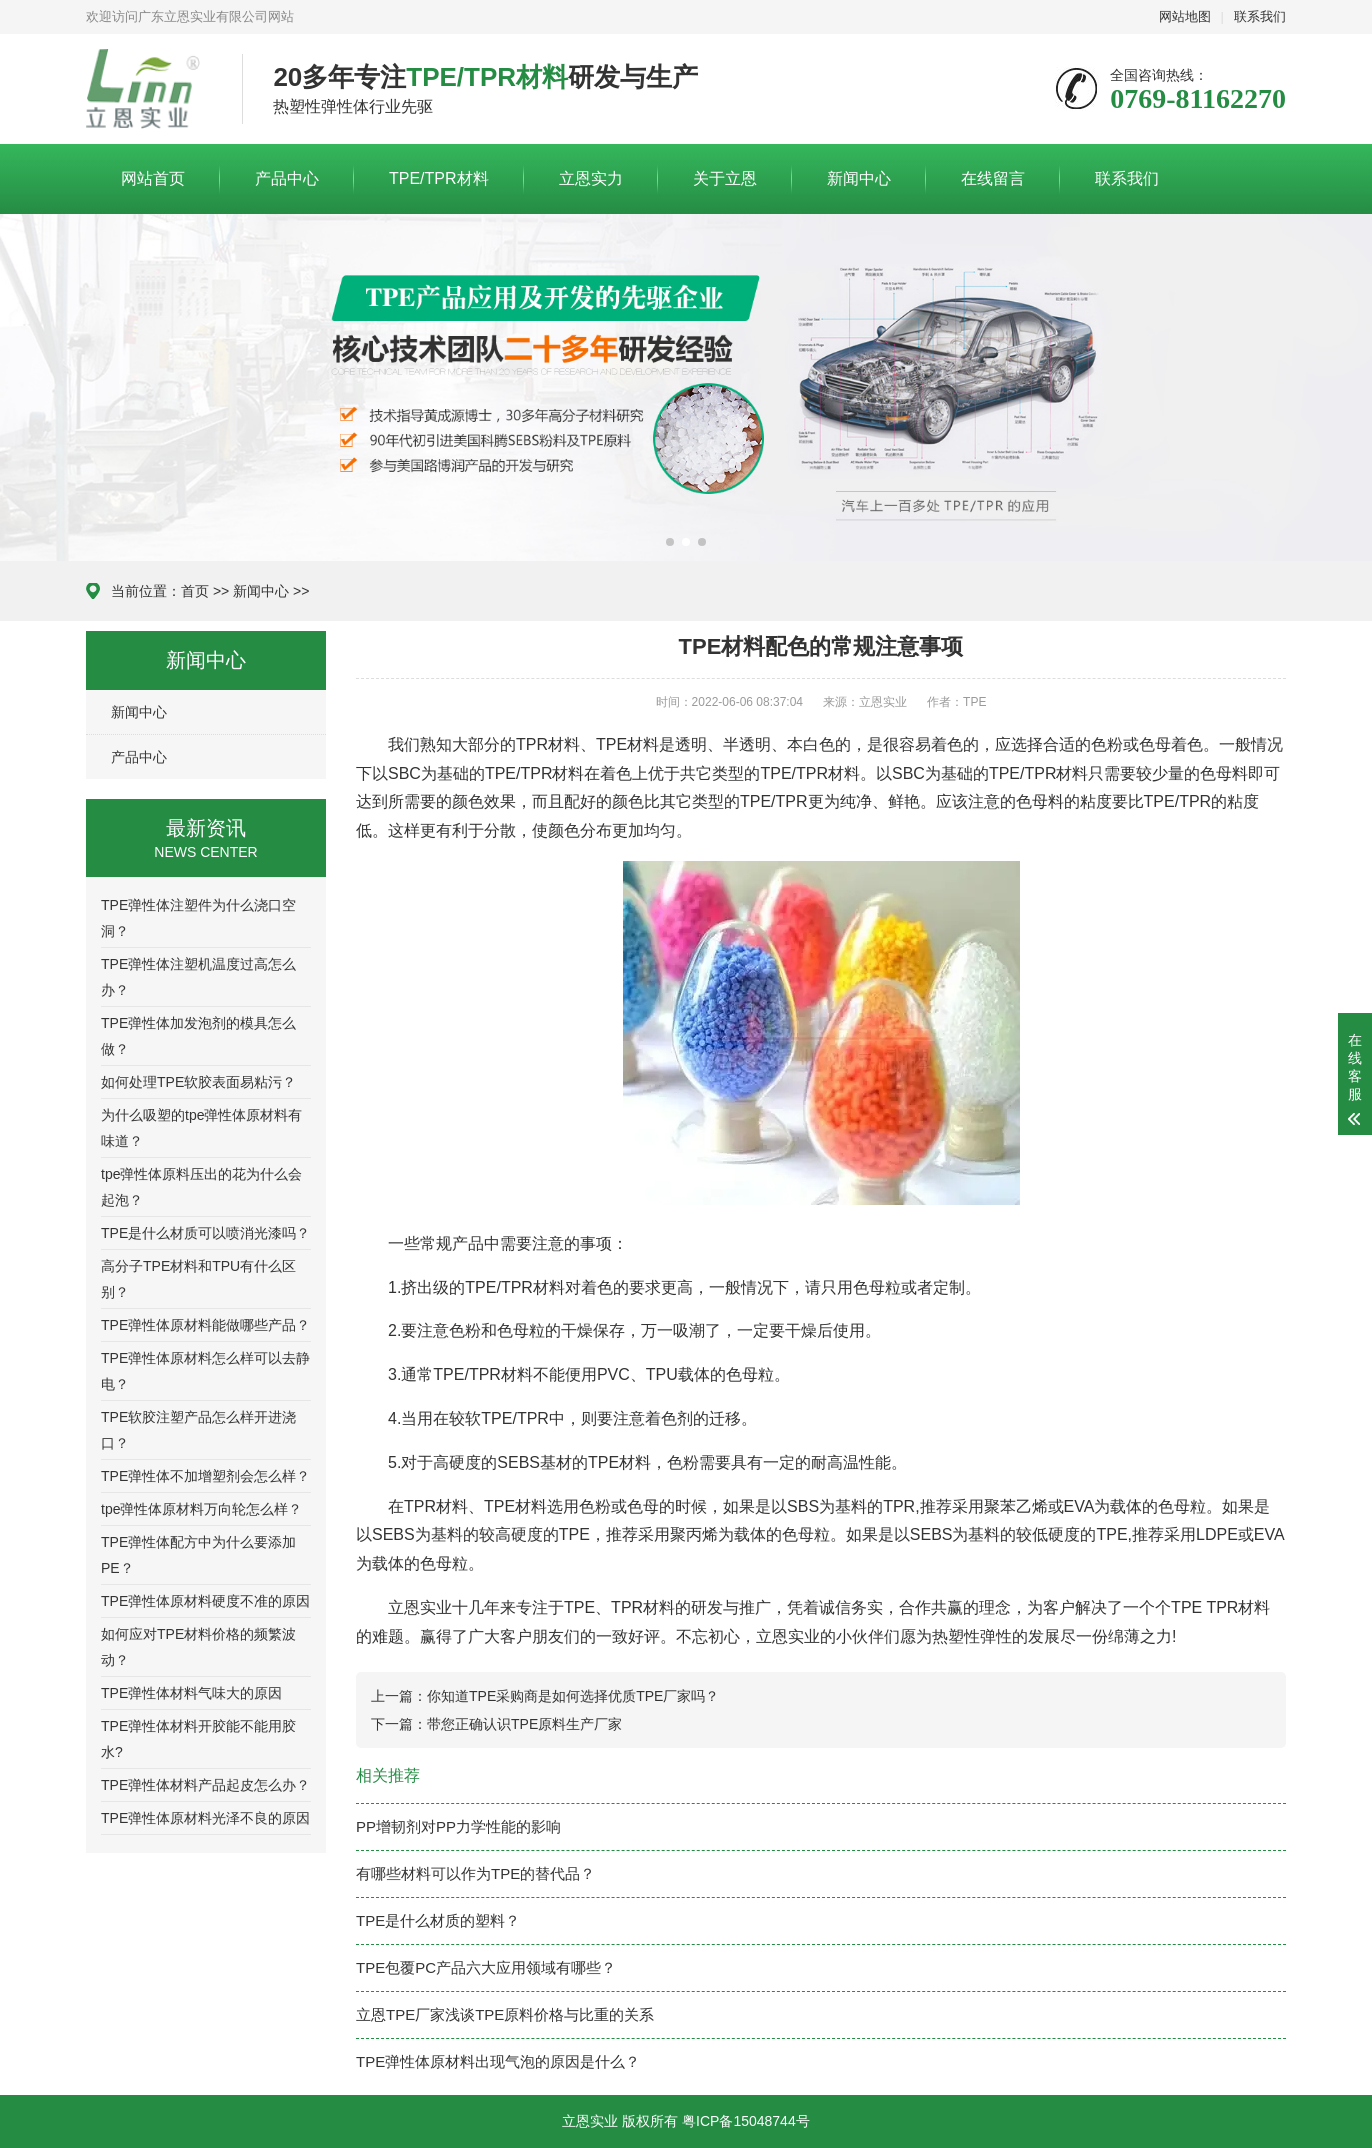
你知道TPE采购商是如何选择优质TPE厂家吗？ (573, 1696)
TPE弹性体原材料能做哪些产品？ (205, 1325)
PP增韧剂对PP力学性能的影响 (458, 1826)
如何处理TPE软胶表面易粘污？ (198, 1082)
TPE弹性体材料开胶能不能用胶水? (198, 1739)
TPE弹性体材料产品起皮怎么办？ (205, 1785)
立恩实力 (591, 178)
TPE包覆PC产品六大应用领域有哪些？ (486, 1967)
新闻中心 (859, 178)
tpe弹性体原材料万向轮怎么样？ (201, 1509)
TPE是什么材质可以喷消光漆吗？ (205, 1233)
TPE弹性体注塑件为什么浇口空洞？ (198, 918)
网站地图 (1185, 16)
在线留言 (993, 178)
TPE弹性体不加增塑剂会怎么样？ (205, 1476)
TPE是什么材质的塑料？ (438, 1920)
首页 (195, 591)
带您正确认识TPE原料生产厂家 (524, 1724)
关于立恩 (725, 178)
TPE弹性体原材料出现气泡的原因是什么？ (498, 2061)
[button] (670, 542)
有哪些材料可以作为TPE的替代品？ (475, 1873)
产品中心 (287, 178)
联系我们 (1260, 16)
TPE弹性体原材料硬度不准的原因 (205, 1601)
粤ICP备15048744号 (746, 2121)
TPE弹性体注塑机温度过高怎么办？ (198, 977)
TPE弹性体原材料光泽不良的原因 (205, 1818)
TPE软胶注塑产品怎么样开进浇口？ (198, 1430)
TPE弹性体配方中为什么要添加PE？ (198, 1555)
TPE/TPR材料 (439, 178)
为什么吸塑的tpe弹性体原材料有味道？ (201, 1128)
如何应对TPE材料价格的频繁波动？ (198, 1647)
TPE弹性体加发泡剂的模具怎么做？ (198, 1036)
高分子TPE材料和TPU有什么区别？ (198, 1279)
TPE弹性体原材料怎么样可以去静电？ (205, 1371)
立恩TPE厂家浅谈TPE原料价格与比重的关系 (505, 2014)
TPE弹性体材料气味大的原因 (191, 1693)
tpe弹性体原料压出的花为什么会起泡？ (201, 1187)
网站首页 (153, 178)
